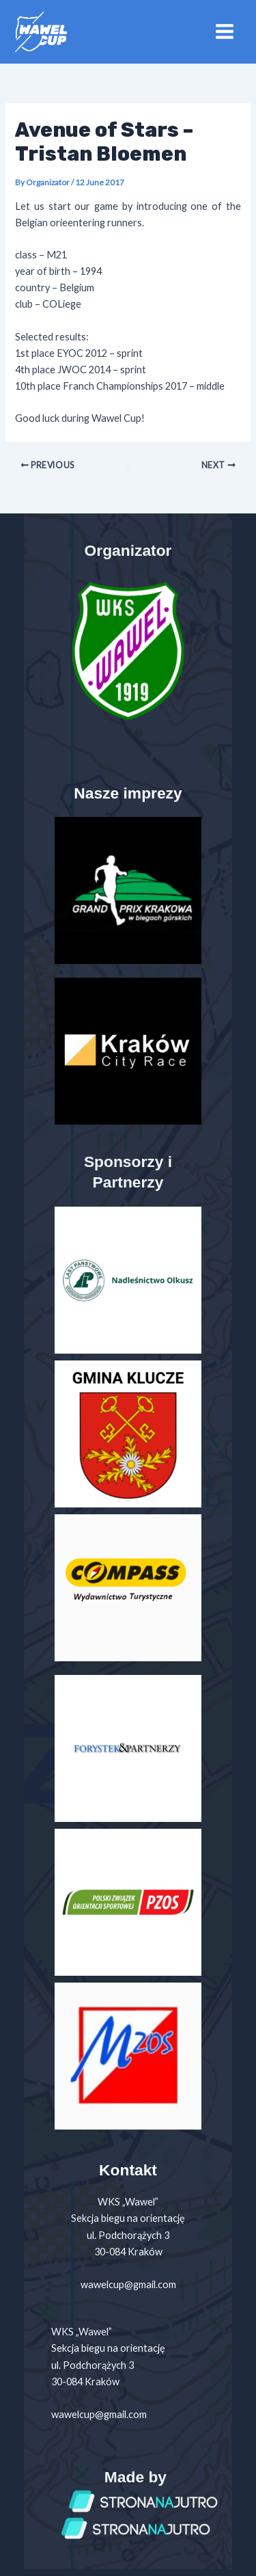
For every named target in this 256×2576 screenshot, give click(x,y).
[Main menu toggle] (224, 31)
